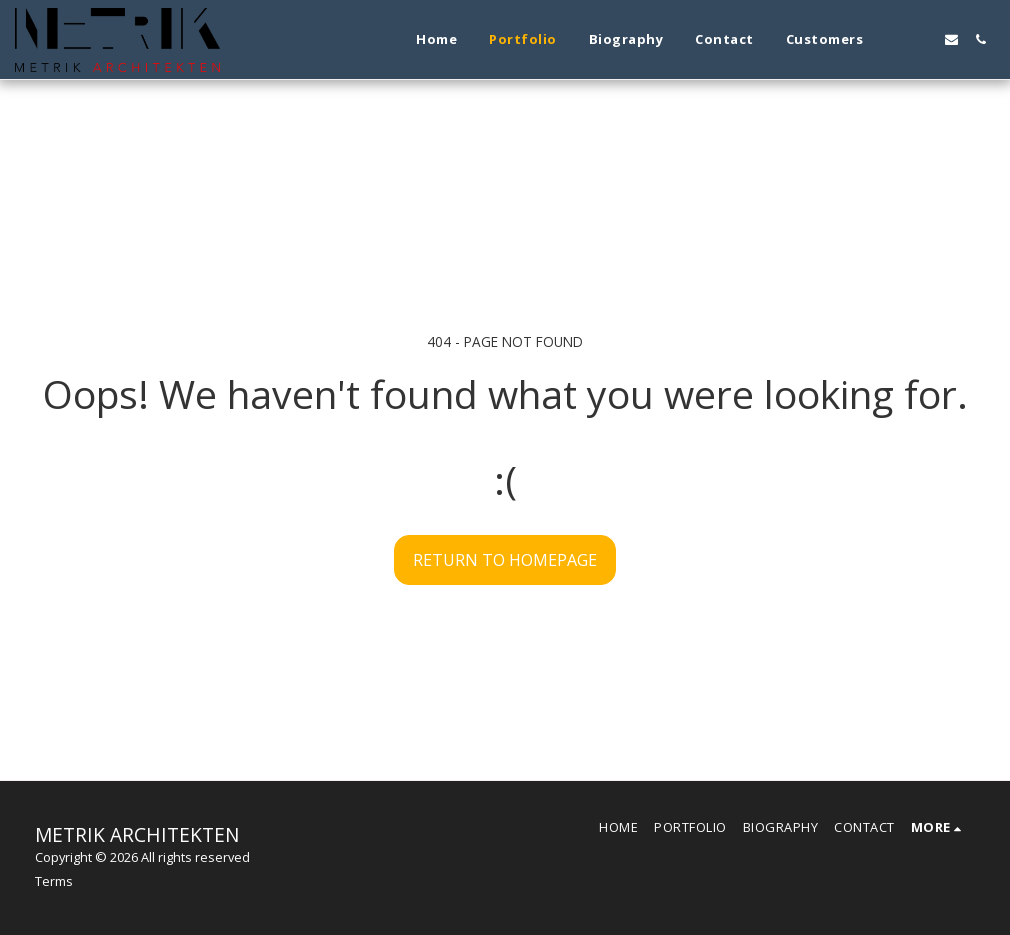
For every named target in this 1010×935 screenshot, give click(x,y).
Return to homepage (505, 560)
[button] (893, 39)
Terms (54, 881)
